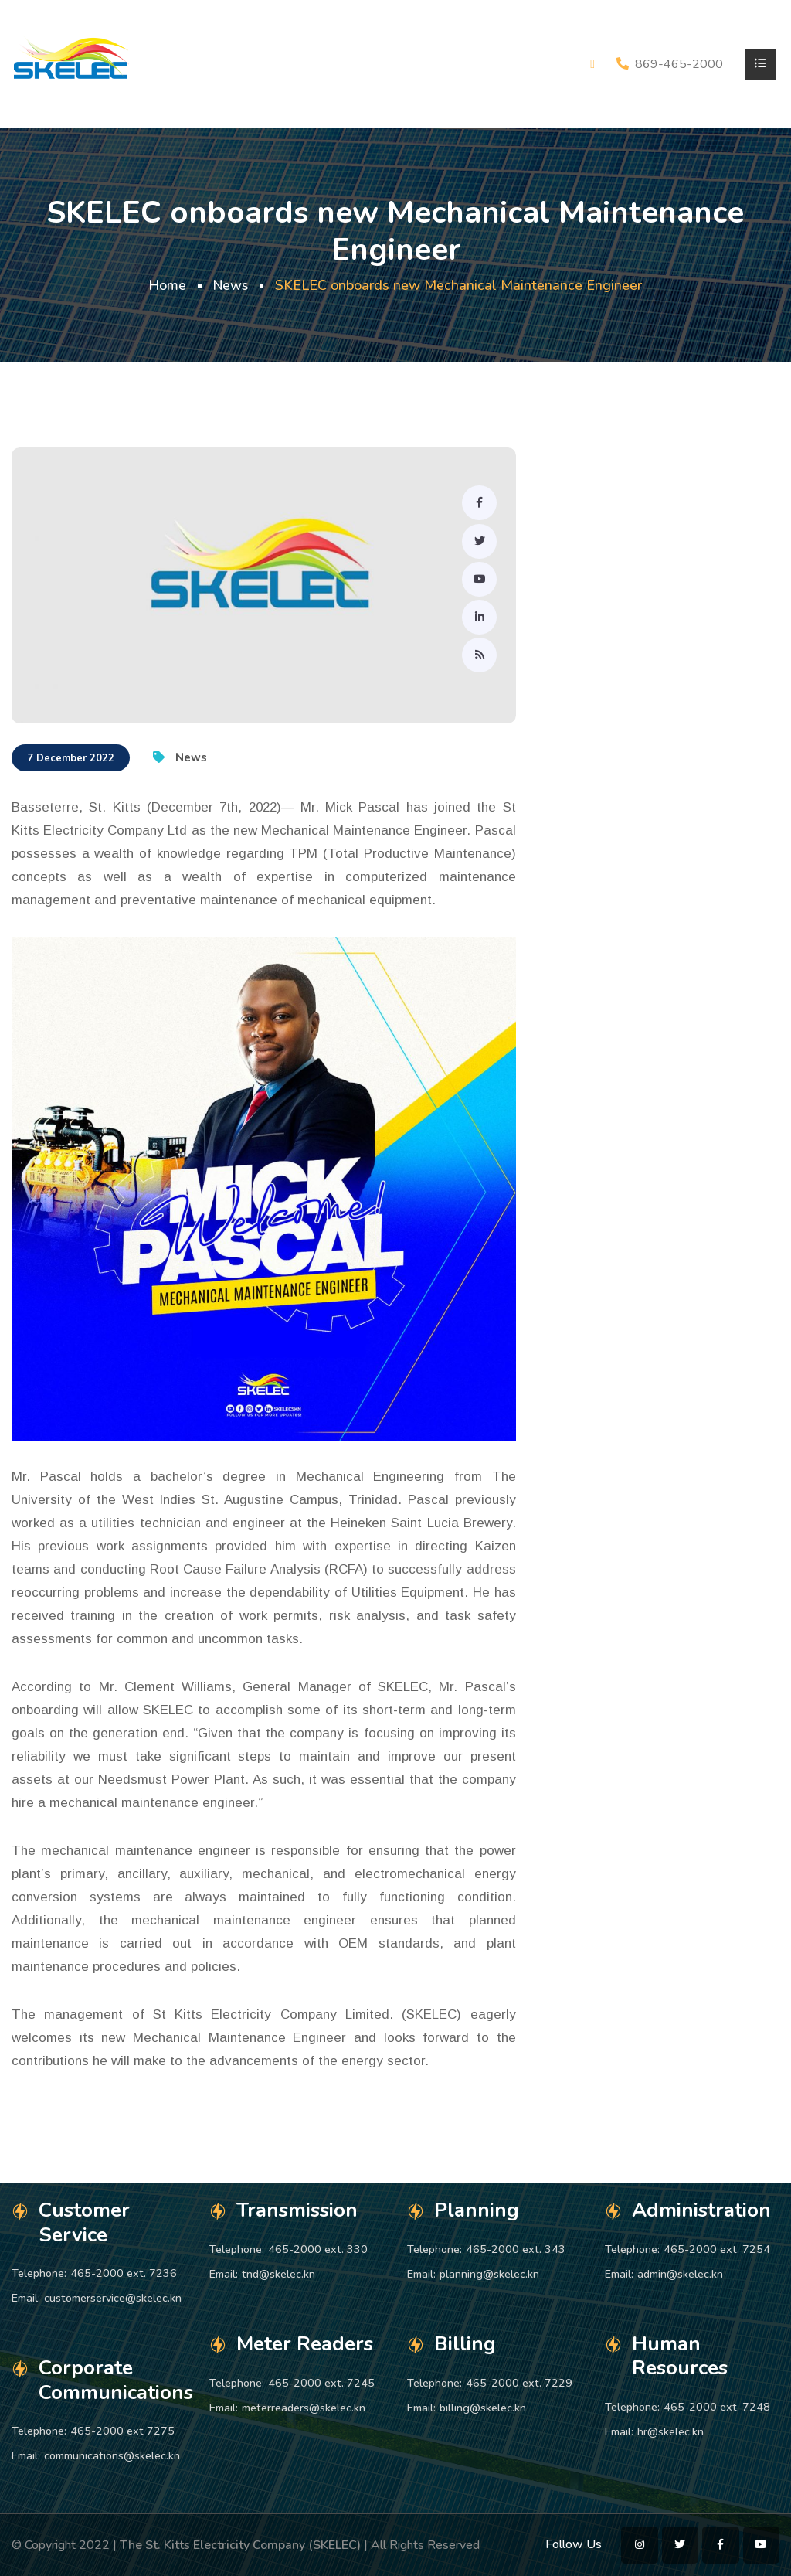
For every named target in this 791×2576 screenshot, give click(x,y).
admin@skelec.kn (680, 2274)
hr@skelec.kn (670, 2431)
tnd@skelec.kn (278, 2274)
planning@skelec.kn (489, 2274)
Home (166, 285)
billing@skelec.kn (483, 2407)
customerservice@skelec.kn (113, 2297)
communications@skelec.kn (112, 2455)
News (231, 285)
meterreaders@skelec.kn (303, 2407)
